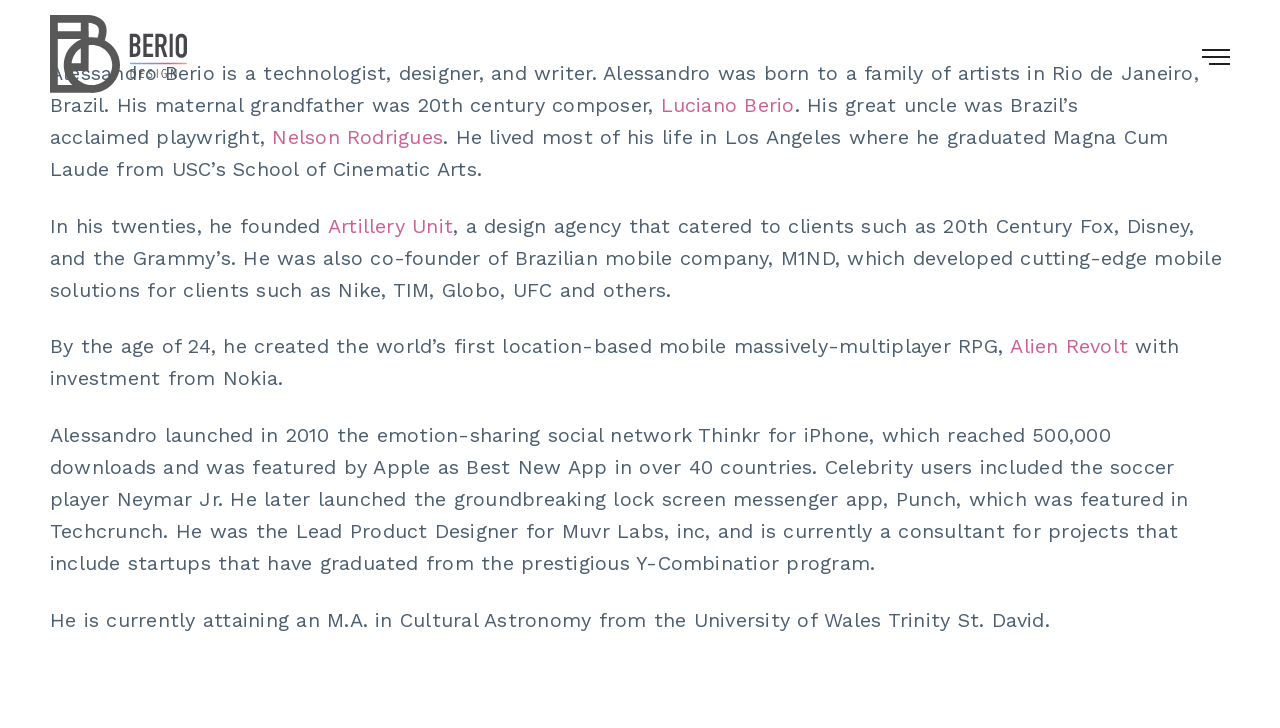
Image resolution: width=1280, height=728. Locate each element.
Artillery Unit (390, 226)
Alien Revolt (1069, 346)
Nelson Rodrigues (357, 137)
